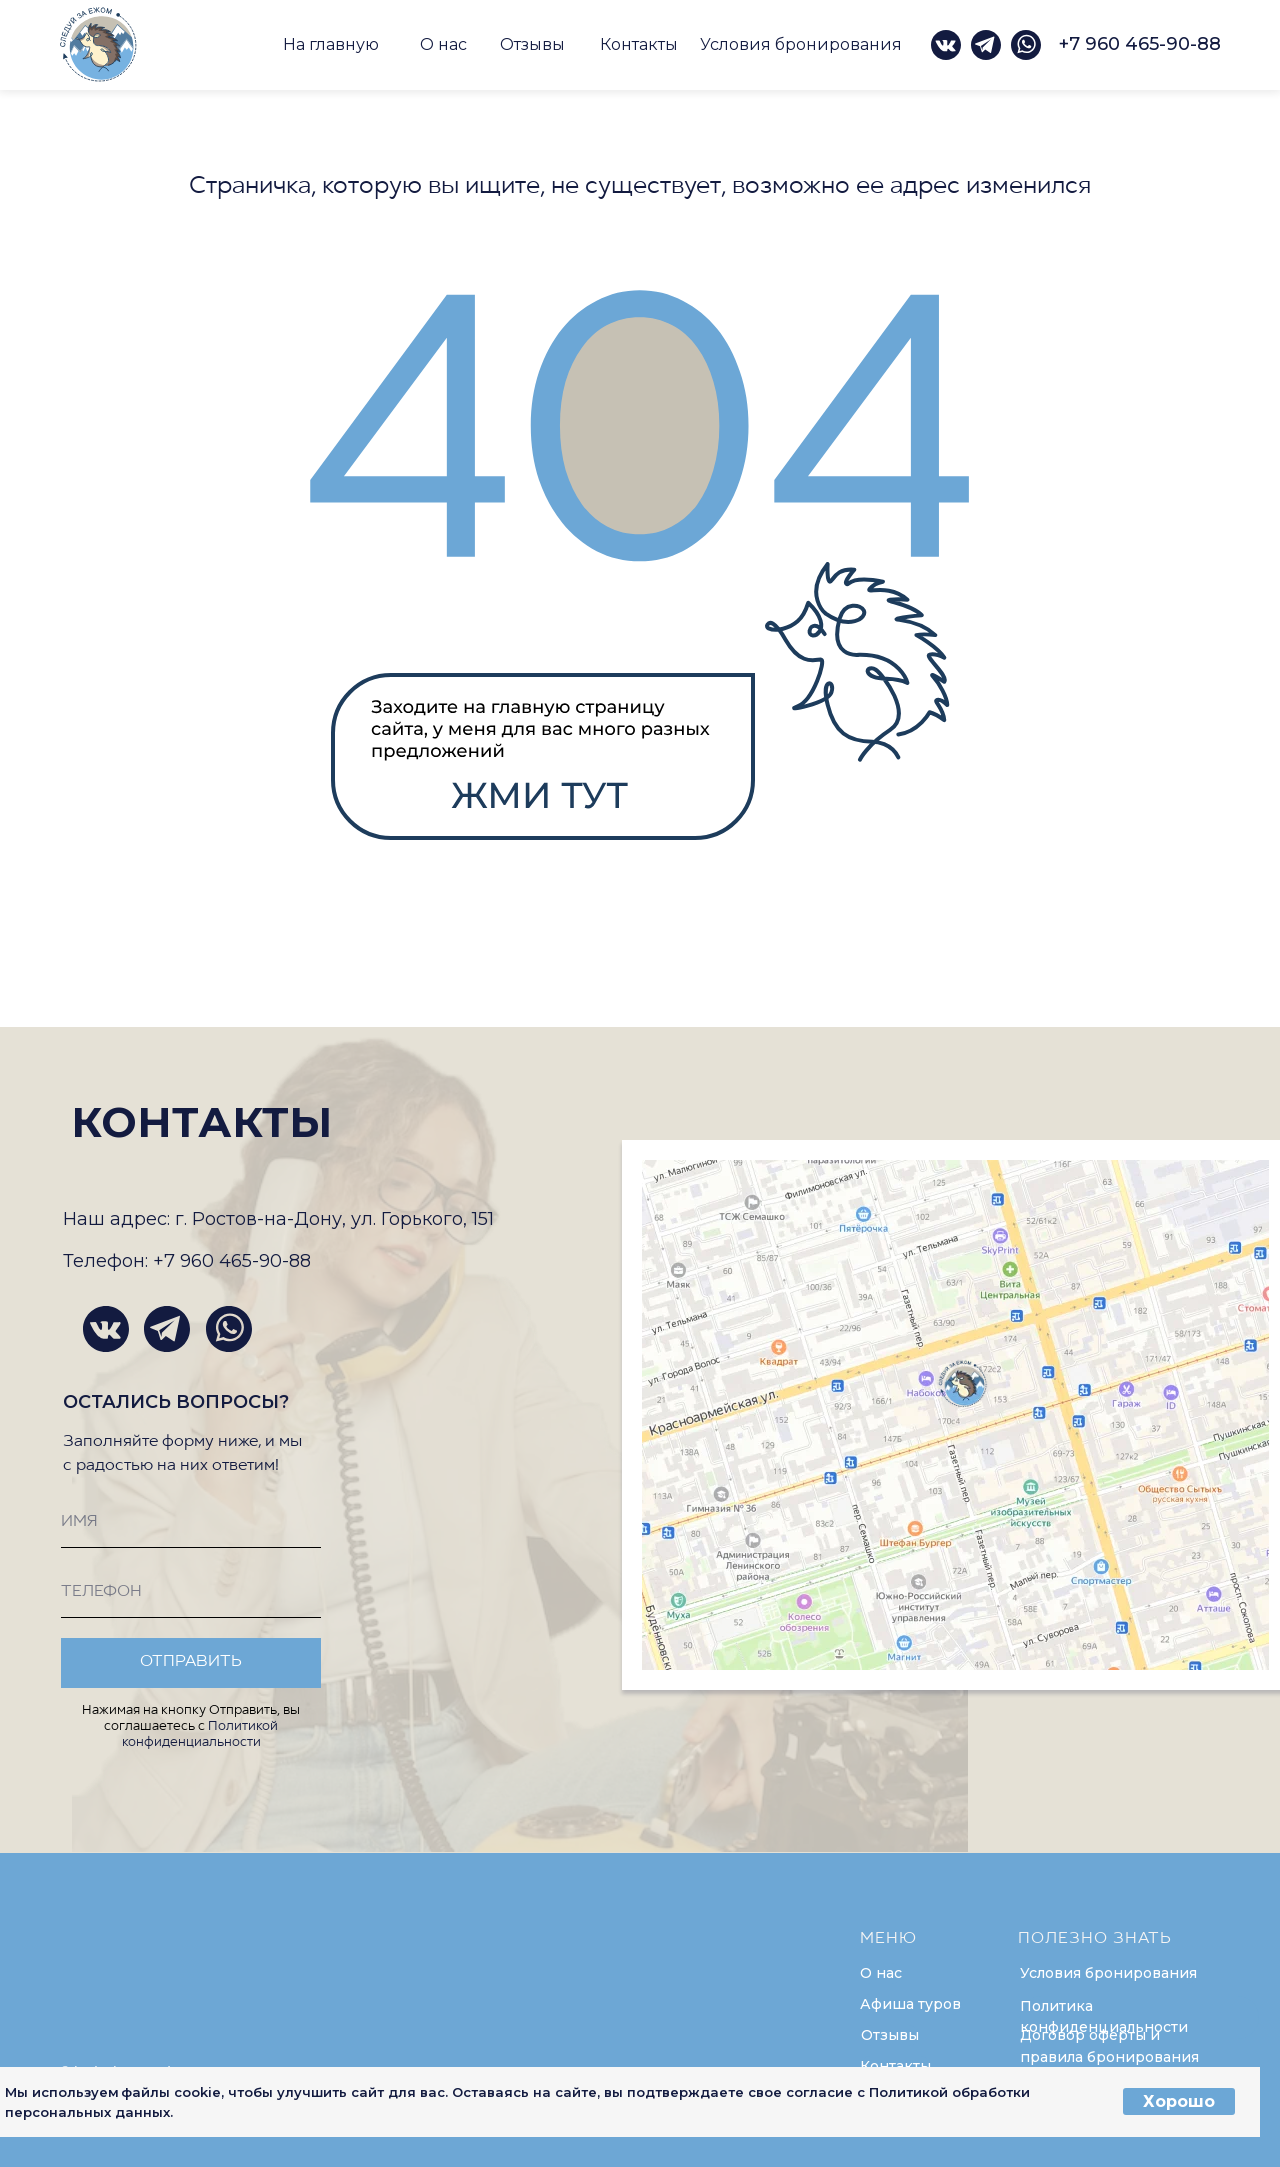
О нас (443, 44)
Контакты (639, 44)
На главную (331, 44)
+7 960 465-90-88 (1140, 44)
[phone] (191, 1593)
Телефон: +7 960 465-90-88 (187, 1261)
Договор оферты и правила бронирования (1109, 2046)
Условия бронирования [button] (801, 44)
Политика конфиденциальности (1104, 2017)
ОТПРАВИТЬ (191, 1662)
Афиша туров (910, 2004)
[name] (191, 1523)
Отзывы (532, 44)
